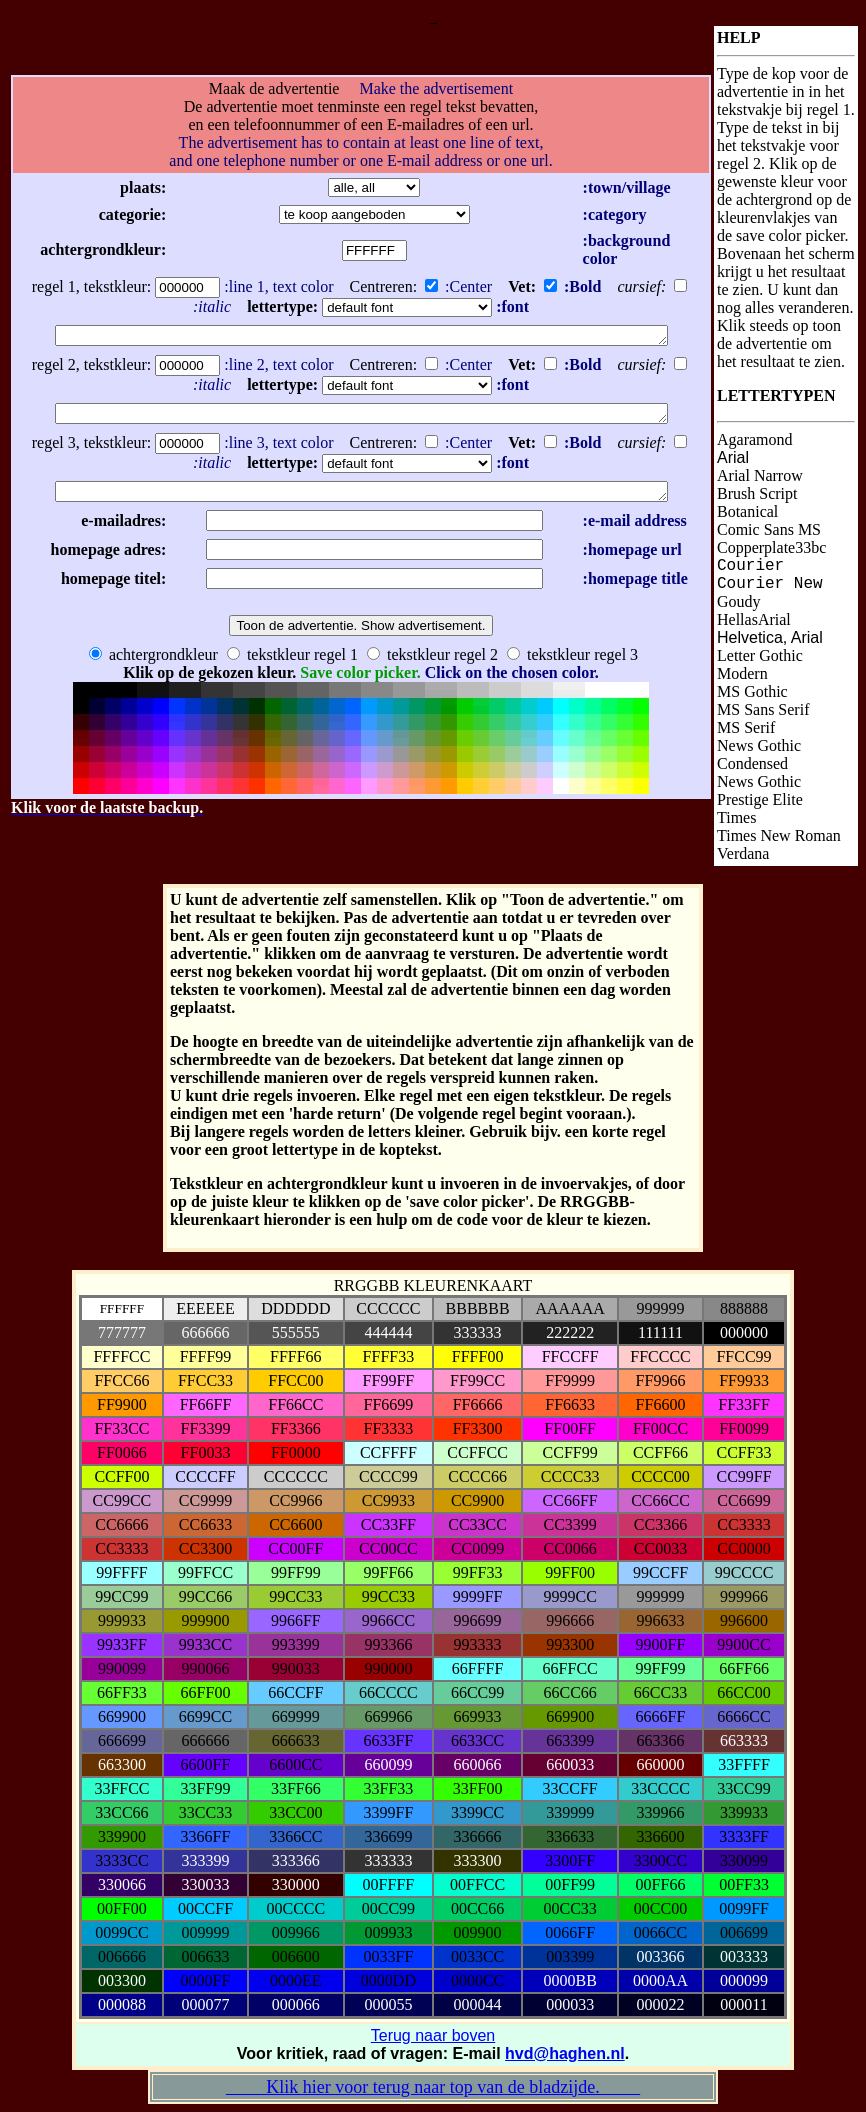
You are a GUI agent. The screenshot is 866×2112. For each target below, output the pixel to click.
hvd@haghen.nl (565, 2053)
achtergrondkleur (153, 659)
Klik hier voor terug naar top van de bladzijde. (433, 2087)
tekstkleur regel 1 (292, 659)
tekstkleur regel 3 (572, 659)
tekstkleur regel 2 (432, 659)
